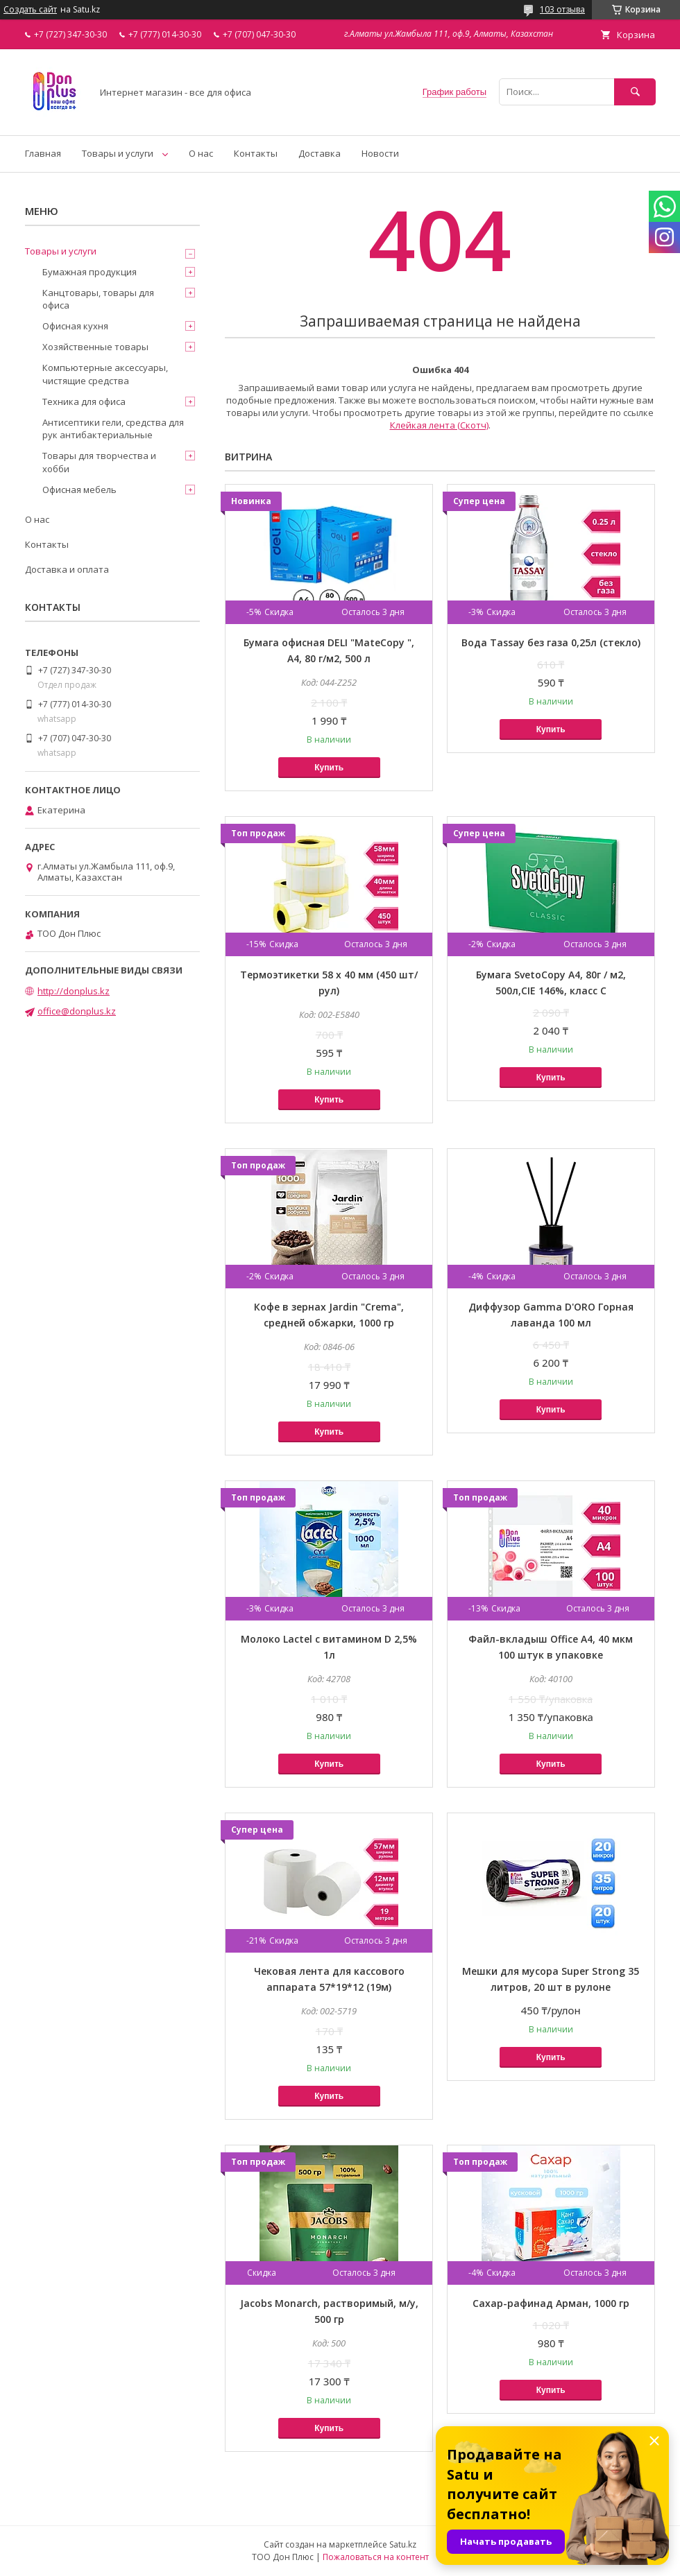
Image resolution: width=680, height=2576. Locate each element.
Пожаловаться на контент (376, 2557)
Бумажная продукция (89, 272)
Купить (328, 767)
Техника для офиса (84, 401)
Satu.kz (402, 2544)
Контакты (256, 153)
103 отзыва (562, 9)
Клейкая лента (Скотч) (439, 425)
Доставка (319, 153)
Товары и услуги (117, 153)
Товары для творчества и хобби (99, 461)
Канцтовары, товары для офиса (98, 298)
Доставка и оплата (67, 569)
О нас (201, 153)
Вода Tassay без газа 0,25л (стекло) (550, 642)
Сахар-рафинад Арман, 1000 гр (551, 2303)
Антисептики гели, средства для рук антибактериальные (113, 428)
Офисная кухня (75, 326)
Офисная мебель (79, 489)
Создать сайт (30, 10)
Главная (43, 153)
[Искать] (635, 91)
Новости (380, 153)
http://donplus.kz (73, 990)
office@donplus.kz (76, 1011)
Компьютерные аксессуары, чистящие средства (105, 373)
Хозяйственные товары (95, 346)
